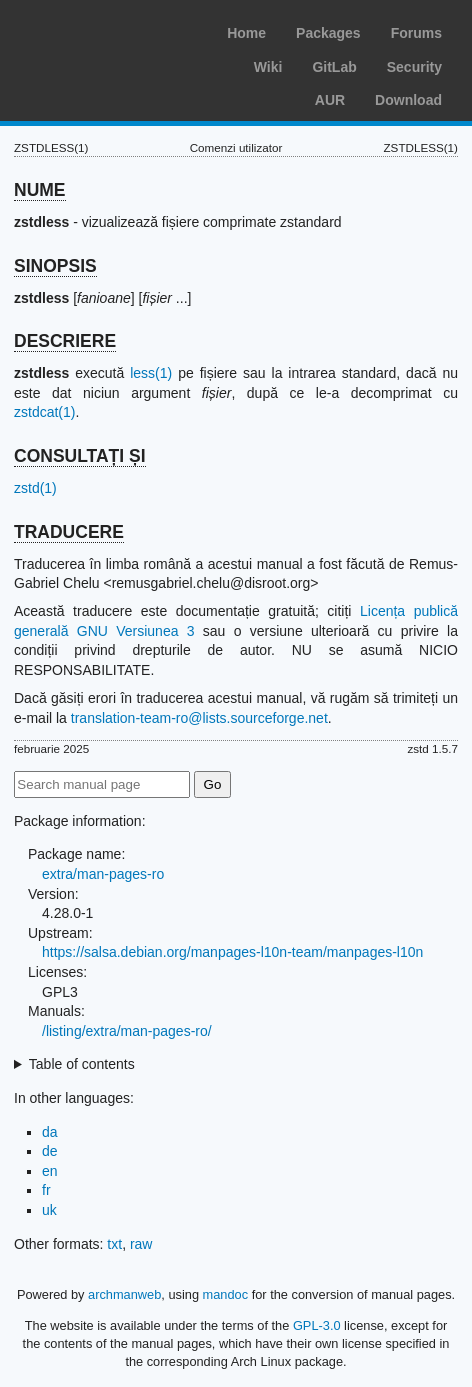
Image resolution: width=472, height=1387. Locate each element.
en (50, 1171)
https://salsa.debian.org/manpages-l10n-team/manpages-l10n (232, 952)
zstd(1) (35, 488)
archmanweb (124, 1294)
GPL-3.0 (317, 1325)
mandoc (226, 1294)
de (50, 1151)
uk (49, 1210)
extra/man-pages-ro (103, 874)
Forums (416, 33)
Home (246, 33)
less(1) (151, 373)
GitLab (334, 67)
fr (46, 1190)
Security (414, 67)
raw (141, 1244)
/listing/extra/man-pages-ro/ (127, 1031)
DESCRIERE (65, 341)
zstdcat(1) (44, 412)
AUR (330, 100)
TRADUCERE (69, 532)
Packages (328, 33)
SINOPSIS (55, 266)
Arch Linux (110, 30)
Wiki (268, 67)
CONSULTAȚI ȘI (80, 456)
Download (408, 100)
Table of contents (82, 1064)
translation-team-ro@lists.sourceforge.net (199, 718)
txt (114, 1244)
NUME (40, 190)
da (50, 1132)
